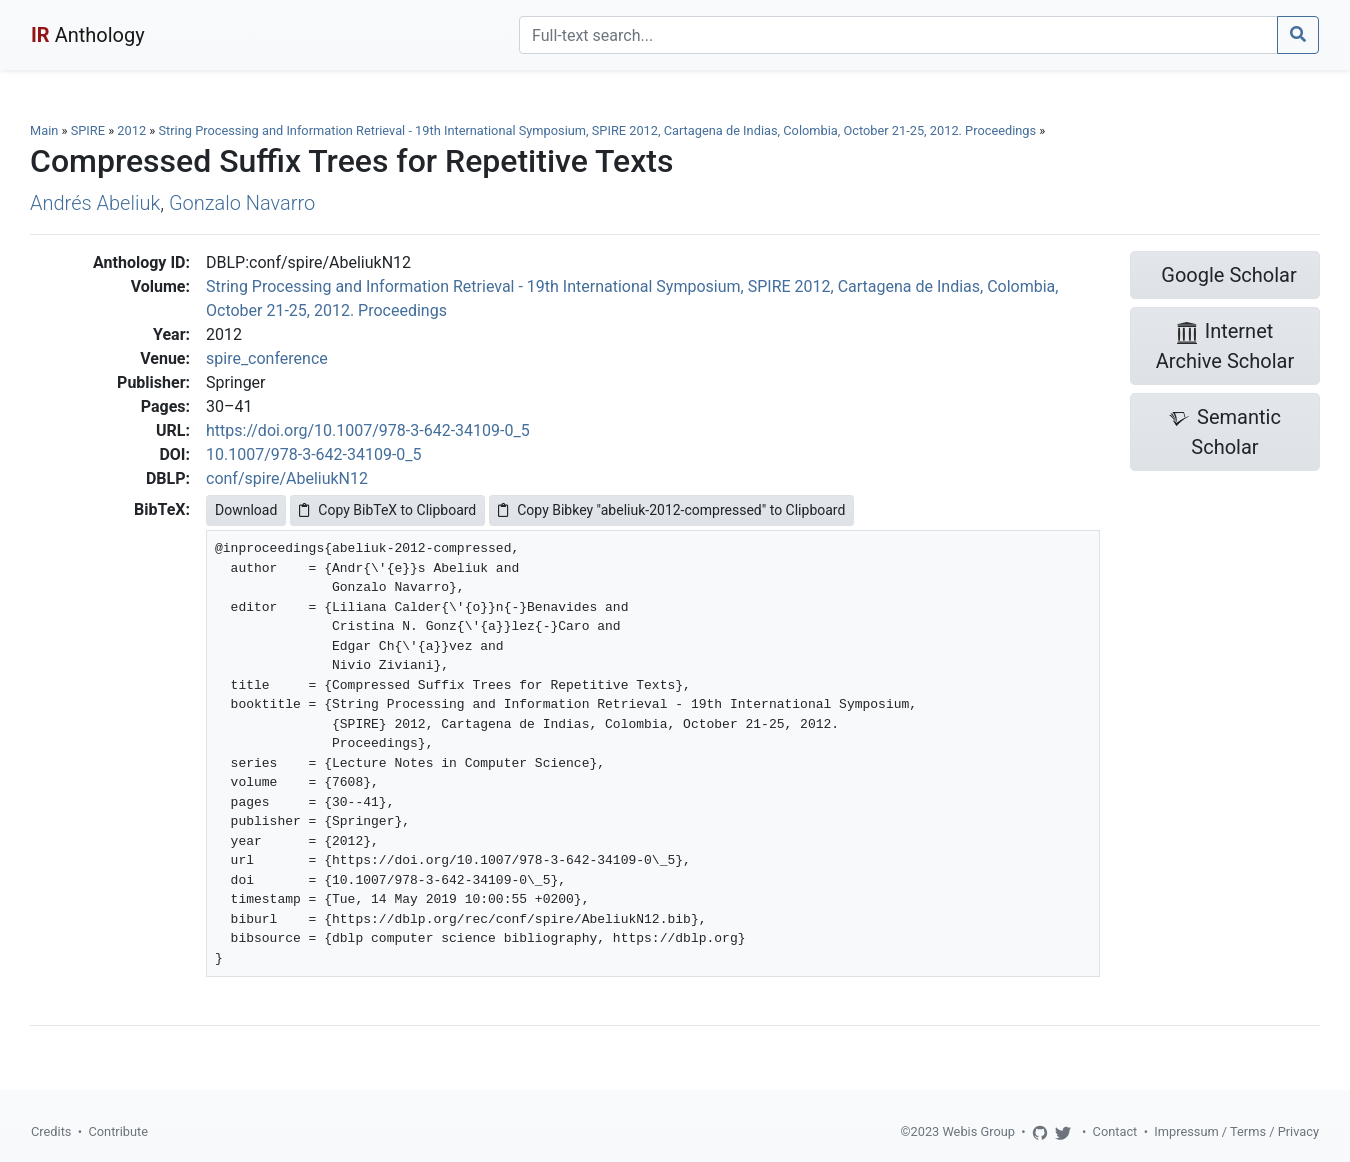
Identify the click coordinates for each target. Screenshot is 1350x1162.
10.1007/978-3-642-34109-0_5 (314, 454)
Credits (51, 1131)
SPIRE (88, 130)
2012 (131, 130)
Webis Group (978, 1131)
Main (44, 130)
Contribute (118, 1131)
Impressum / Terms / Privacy (1236, 1131)
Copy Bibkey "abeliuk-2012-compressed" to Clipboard (671, 510)
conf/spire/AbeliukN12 (287, 478)
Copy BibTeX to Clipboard (387, 510)
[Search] (898, 35)
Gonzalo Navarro (242, 203)
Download (246, 510)
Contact (1115, 1131)
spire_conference (267, 358)
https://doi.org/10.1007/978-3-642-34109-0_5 (368, 430)
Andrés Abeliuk (95, 203)
